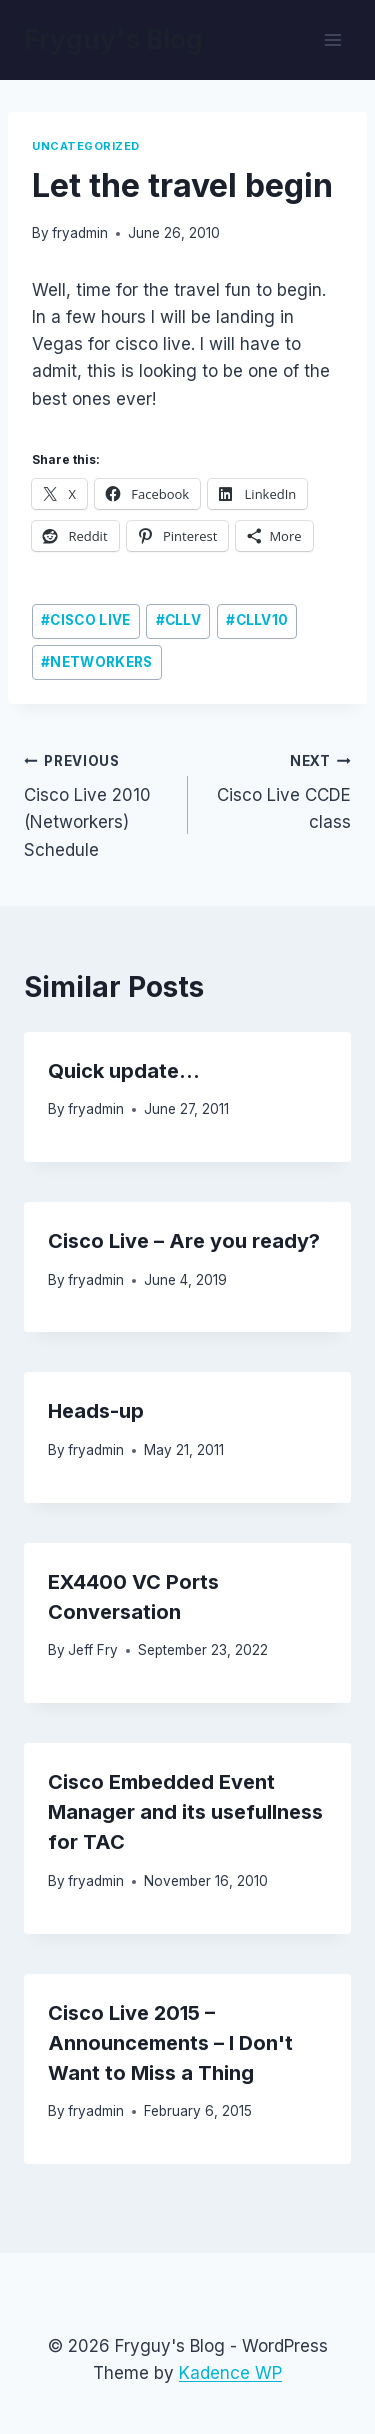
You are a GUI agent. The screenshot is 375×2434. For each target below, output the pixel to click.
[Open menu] (332, 39)
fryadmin (80, 233)
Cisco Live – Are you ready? (184, 1241)
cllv (179, 620)
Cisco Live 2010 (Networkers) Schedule (97, 803)
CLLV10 (257, 620)
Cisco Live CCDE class (278, 790)
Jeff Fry (93, 1650)
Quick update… (124, 1071)
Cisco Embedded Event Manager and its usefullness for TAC (185, 1812)
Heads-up (96, 1411)
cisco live (85, 620)
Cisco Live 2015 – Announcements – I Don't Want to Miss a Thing (170, 2043)
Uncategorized (86, 146)
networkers (96, 662)
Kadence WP (230, 2373)
